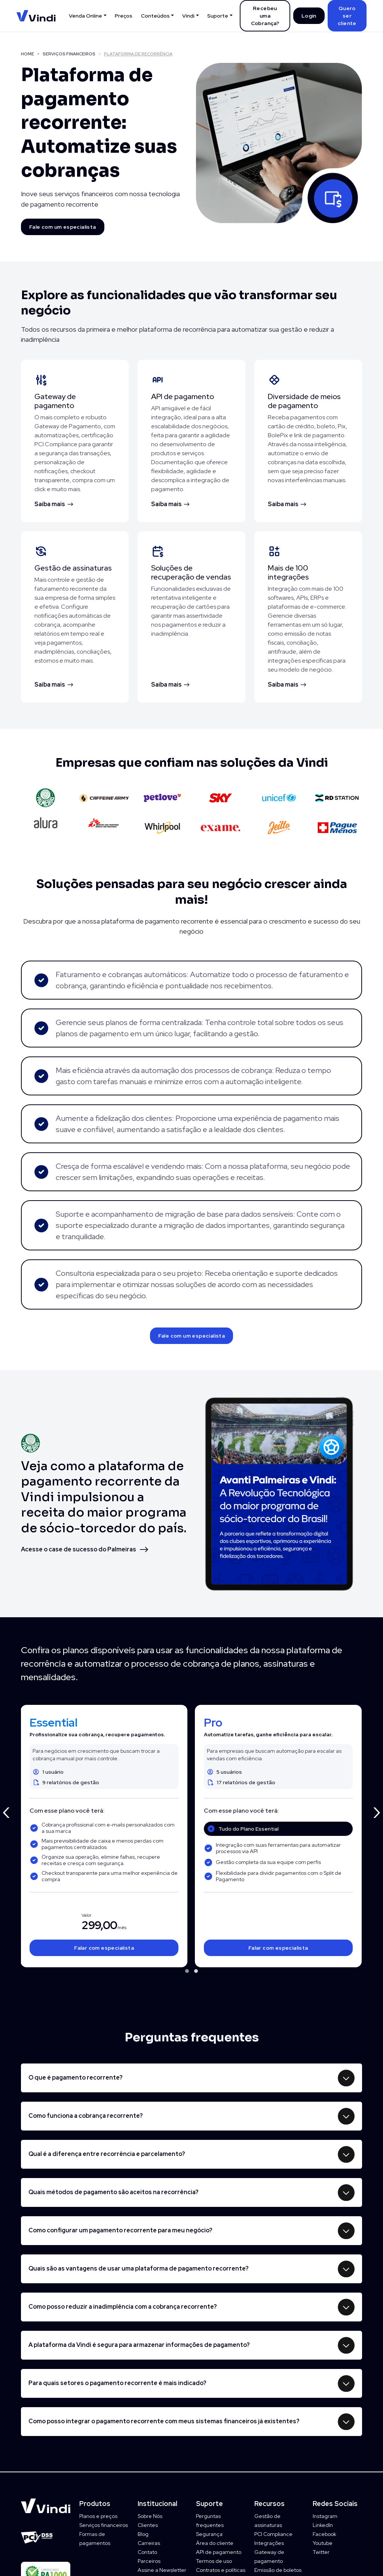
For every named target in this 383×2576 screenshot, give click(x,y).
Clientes (148, 2525)
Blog (143, 2534)
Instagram (325, 2516)
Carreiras (149, 2543)
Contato (147, 2552)
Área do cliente (214, 2543)
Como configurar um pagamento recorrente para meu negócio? (120, 2230)
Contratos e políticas (220, 2570)
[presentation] (6, 1810)
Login (308, 15)
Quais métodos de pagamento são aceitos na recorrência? (113, 2192)
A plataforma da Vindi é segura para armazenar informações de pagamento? (139, 2345)
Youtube (323, 2543)
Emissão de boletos (277, 2570)
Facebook (324, 2534)
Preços (123, 15)
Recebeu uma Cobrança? (265, 16)
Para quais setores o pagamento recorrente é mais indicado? (117, 2383)
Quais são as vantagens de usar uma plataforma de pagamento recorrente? (138, 2268)
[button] (187, 1971)
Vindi (188, 15)
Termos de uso (214, 2561)
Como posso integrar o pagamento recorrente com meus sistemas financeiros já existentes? (164, 2421)
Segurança (209, 2534)
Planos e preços (98, 2516)
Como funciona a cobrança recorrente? (85, 2116)
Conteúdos (155, 15)
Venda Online (85, 15)
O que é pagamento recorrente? (75, 2077)
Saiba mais (49, 504)
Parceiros (149, 2561)
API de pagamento (218, 2552)
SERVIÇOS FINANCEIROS (69, 54)
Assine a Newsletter (162, 2570)
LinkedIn (323, 2525)
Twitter (321, 2552)
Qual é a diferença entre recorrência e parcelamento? (106, 2154)
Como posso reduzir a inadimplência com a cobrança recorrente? (122, 2307)
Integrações (269, 2543)
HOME (27, 54)
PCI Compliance (273, 2534)
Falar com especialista (104, 1947)
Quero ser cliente (347, 16)
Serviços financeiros (103, 2525)
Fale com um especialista (62, 226)
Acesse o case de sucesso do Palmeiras (78, 1549)
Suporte (217, 15)
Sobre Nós (150, 2516)
